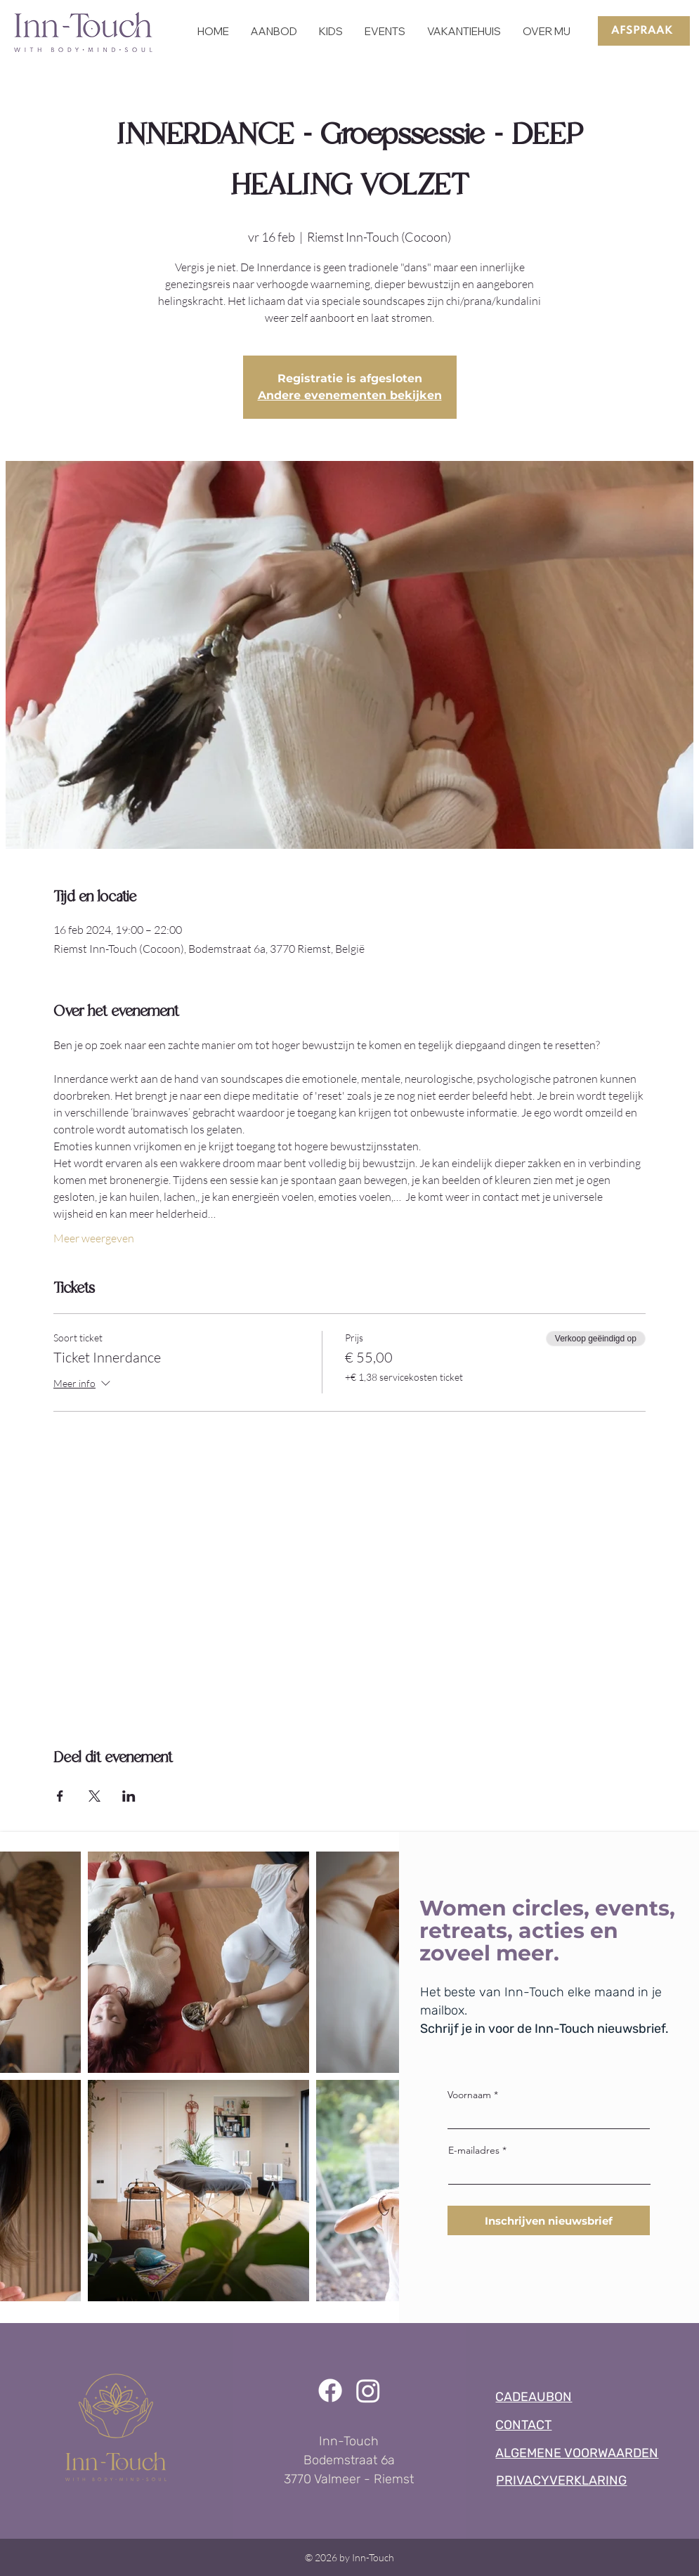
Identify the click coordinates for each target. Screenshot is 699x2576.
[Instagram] (368, 2390)
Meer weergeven (93, 1238)
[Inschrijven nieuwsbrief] (549, 2220)
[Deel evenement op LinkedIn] (129, 1796)
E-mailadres (473, 2150)
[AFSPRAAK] (644, 31)
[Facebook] (330, 2390)
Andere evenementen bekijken (350, 395)
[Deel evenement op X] (94, 1796)
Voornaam (469, 2095)
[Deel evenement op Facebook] (60, 1796)
